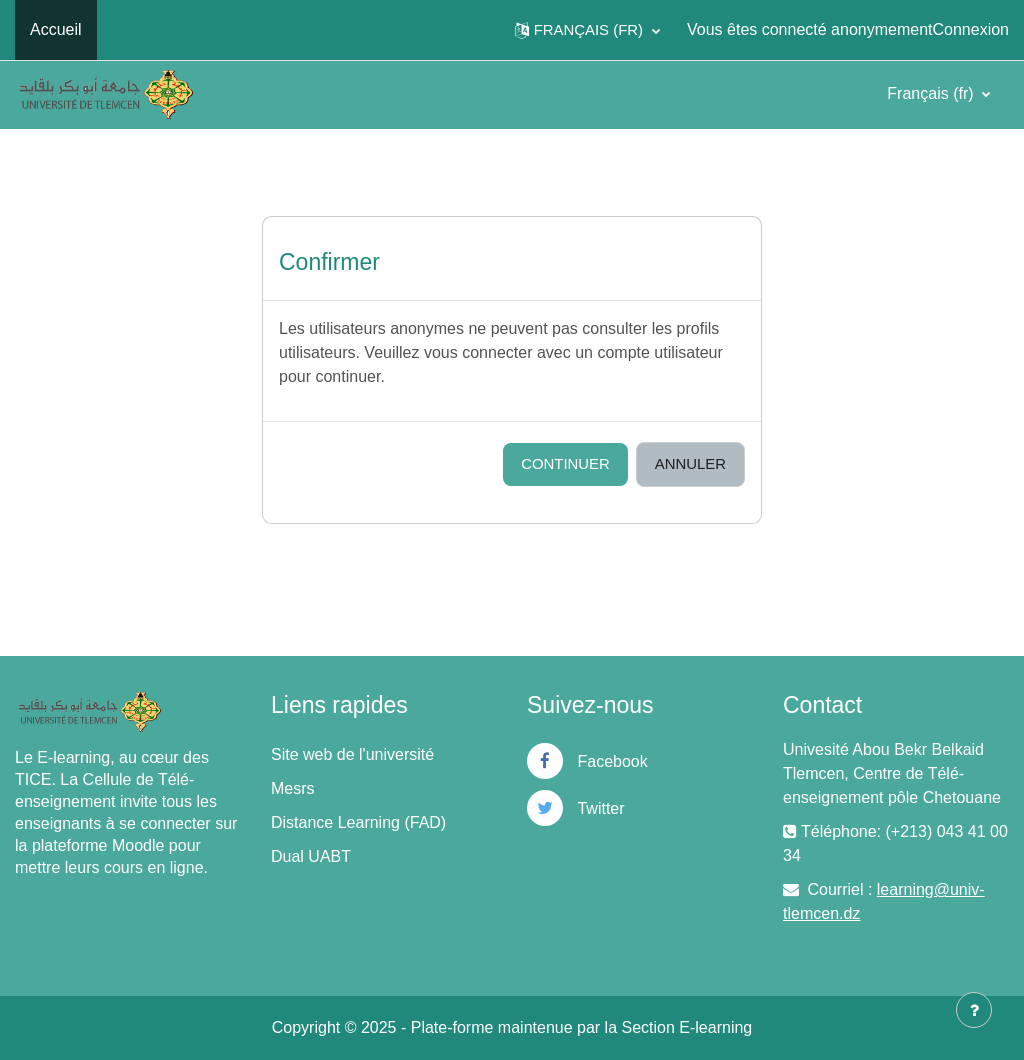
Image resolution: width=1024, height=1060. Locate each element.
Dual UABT (311, 856)
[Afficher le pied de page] (974, 1010)
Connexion (971, 29)
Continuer (565, 463)
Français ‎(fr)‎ (932, 93)
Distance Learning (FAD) (358, 822)
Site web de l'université (352, 754)
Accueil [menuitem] (56, 29)
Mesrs (293, 788)
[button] (587, 30)
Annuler (690, 463)
